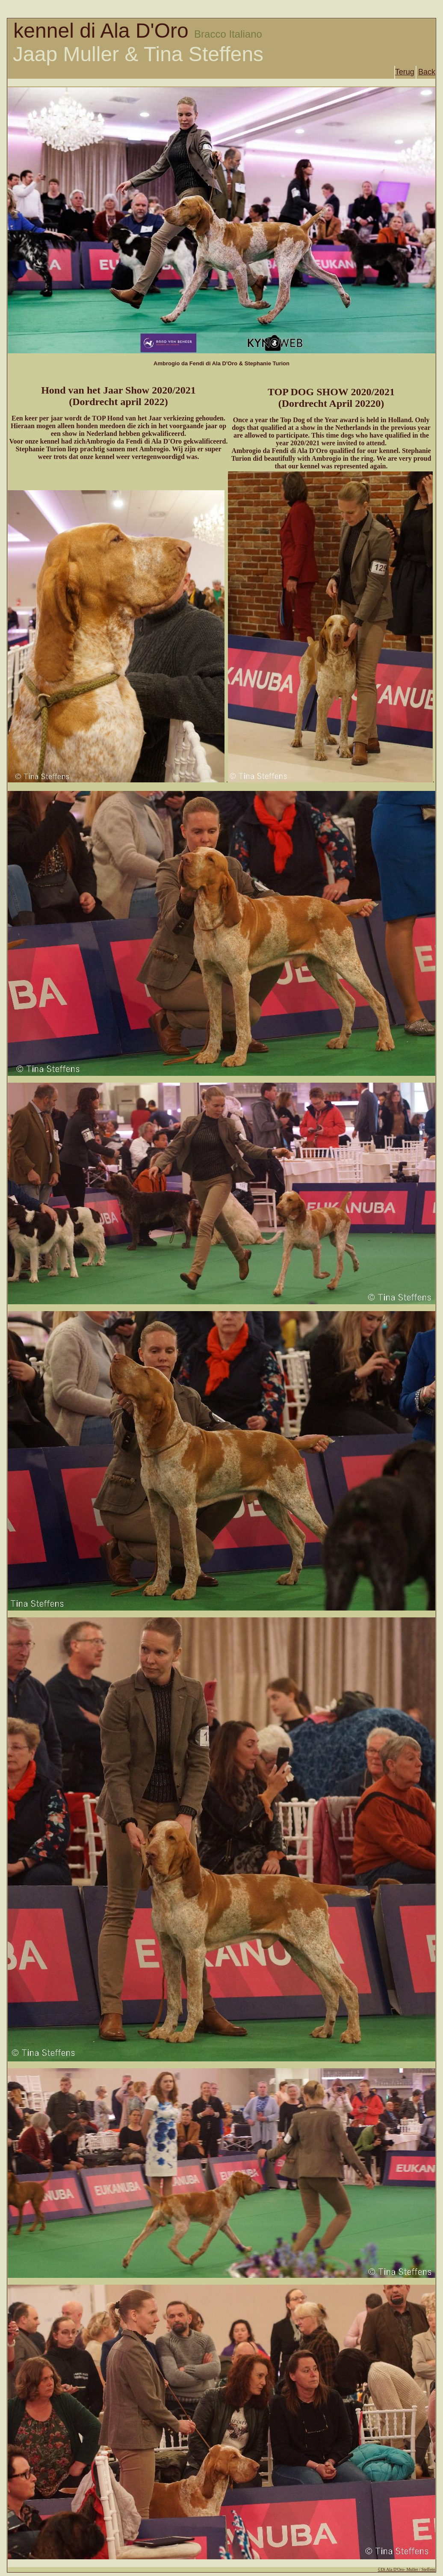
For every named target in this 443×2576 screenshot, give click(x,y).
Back (426, 72)
